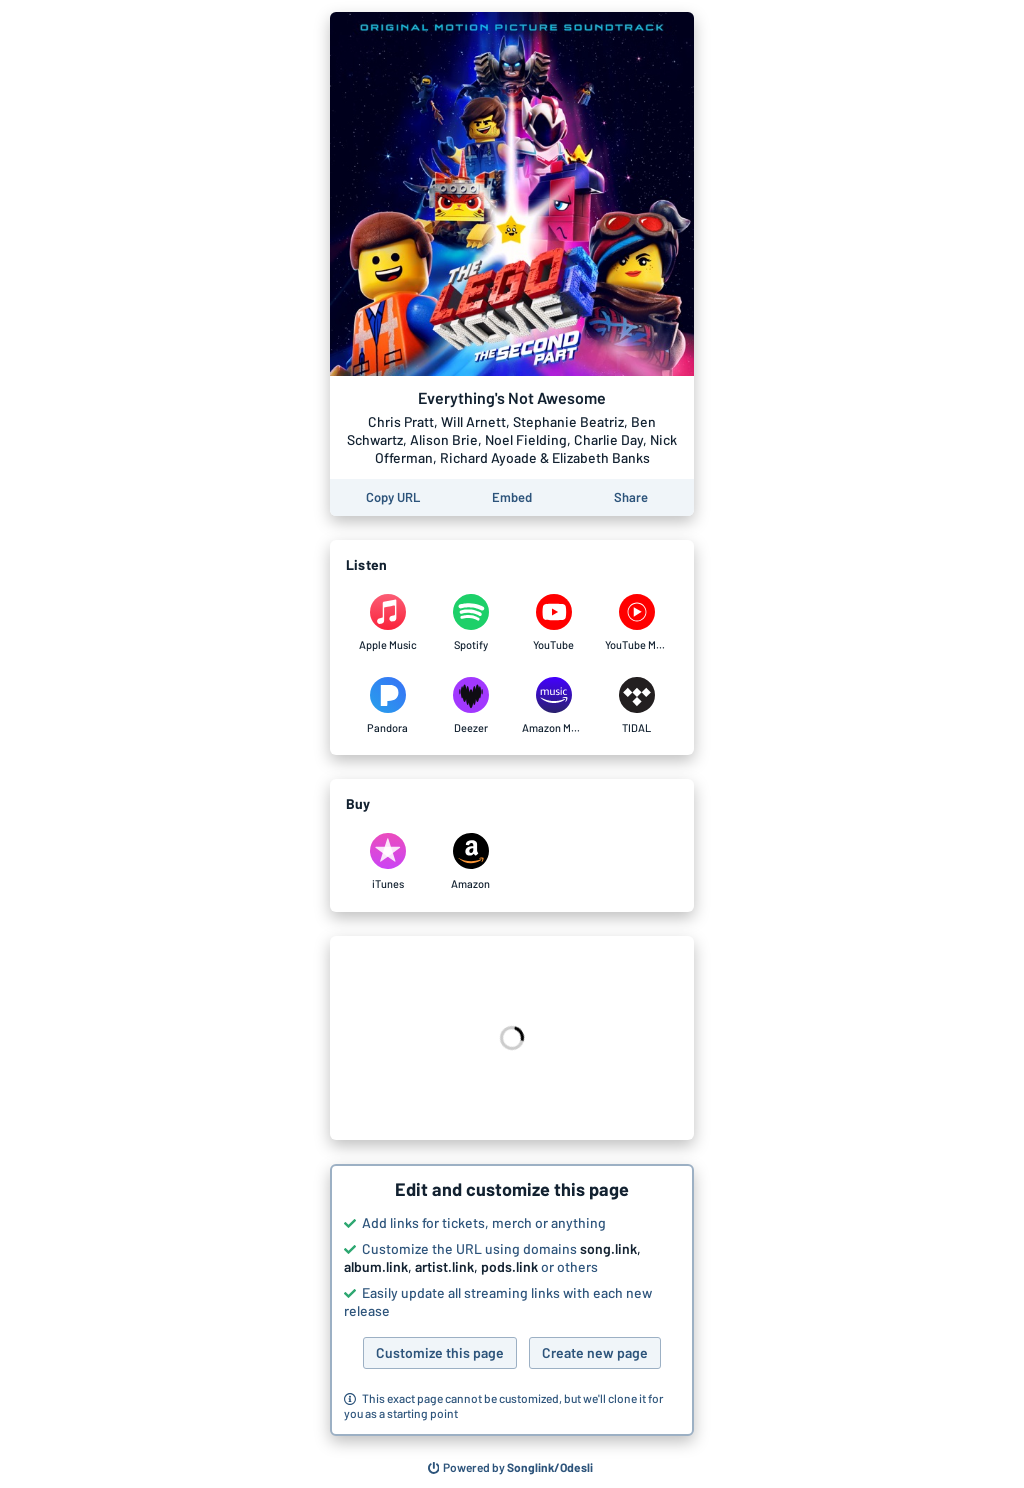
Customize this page (440, 1352)
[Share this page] (631, 497)
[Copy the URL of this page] (393, 497)
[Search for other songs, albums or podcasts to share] (511, 1468)
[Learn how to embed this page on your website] (512, 497)
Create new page (595, 1352)
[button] (512, 1300)
